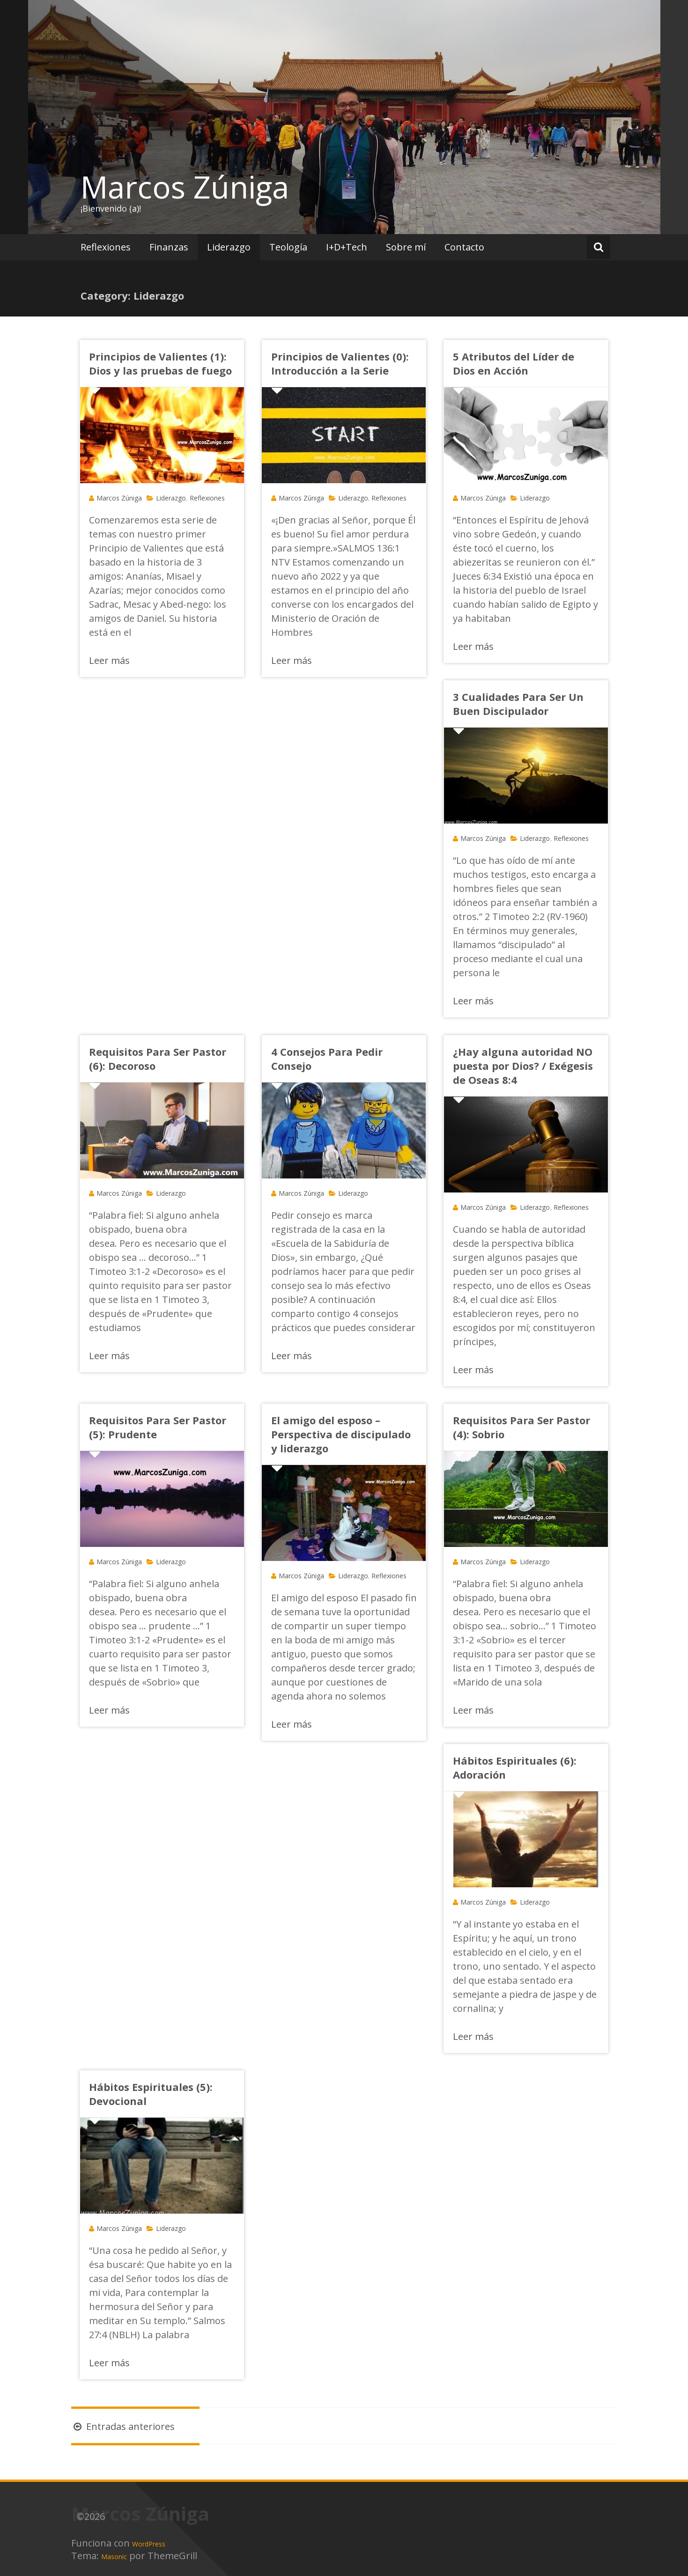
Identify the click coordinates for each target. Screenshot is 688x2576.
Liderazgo (229, 247)
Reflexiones (106, 247)
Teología (288, 247)
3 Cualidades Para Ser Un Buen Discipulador (518, 704)
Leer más (109, 660)
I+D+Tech (346, 247)
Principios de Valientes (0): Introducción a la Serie (340, 363)
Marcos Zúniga (185, 186)
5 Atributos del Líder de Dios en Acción (513, 363)
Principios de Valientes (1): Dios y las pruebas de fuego (160, 363)
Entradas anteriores (123, 2426)
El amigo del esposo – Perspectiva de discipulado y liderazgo (341, 1434)
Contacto (464, 247)
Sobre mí (406, 247)
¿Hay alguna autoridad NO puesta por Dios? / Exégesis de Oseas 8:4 (523, 1066)
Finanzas (168, 247)
